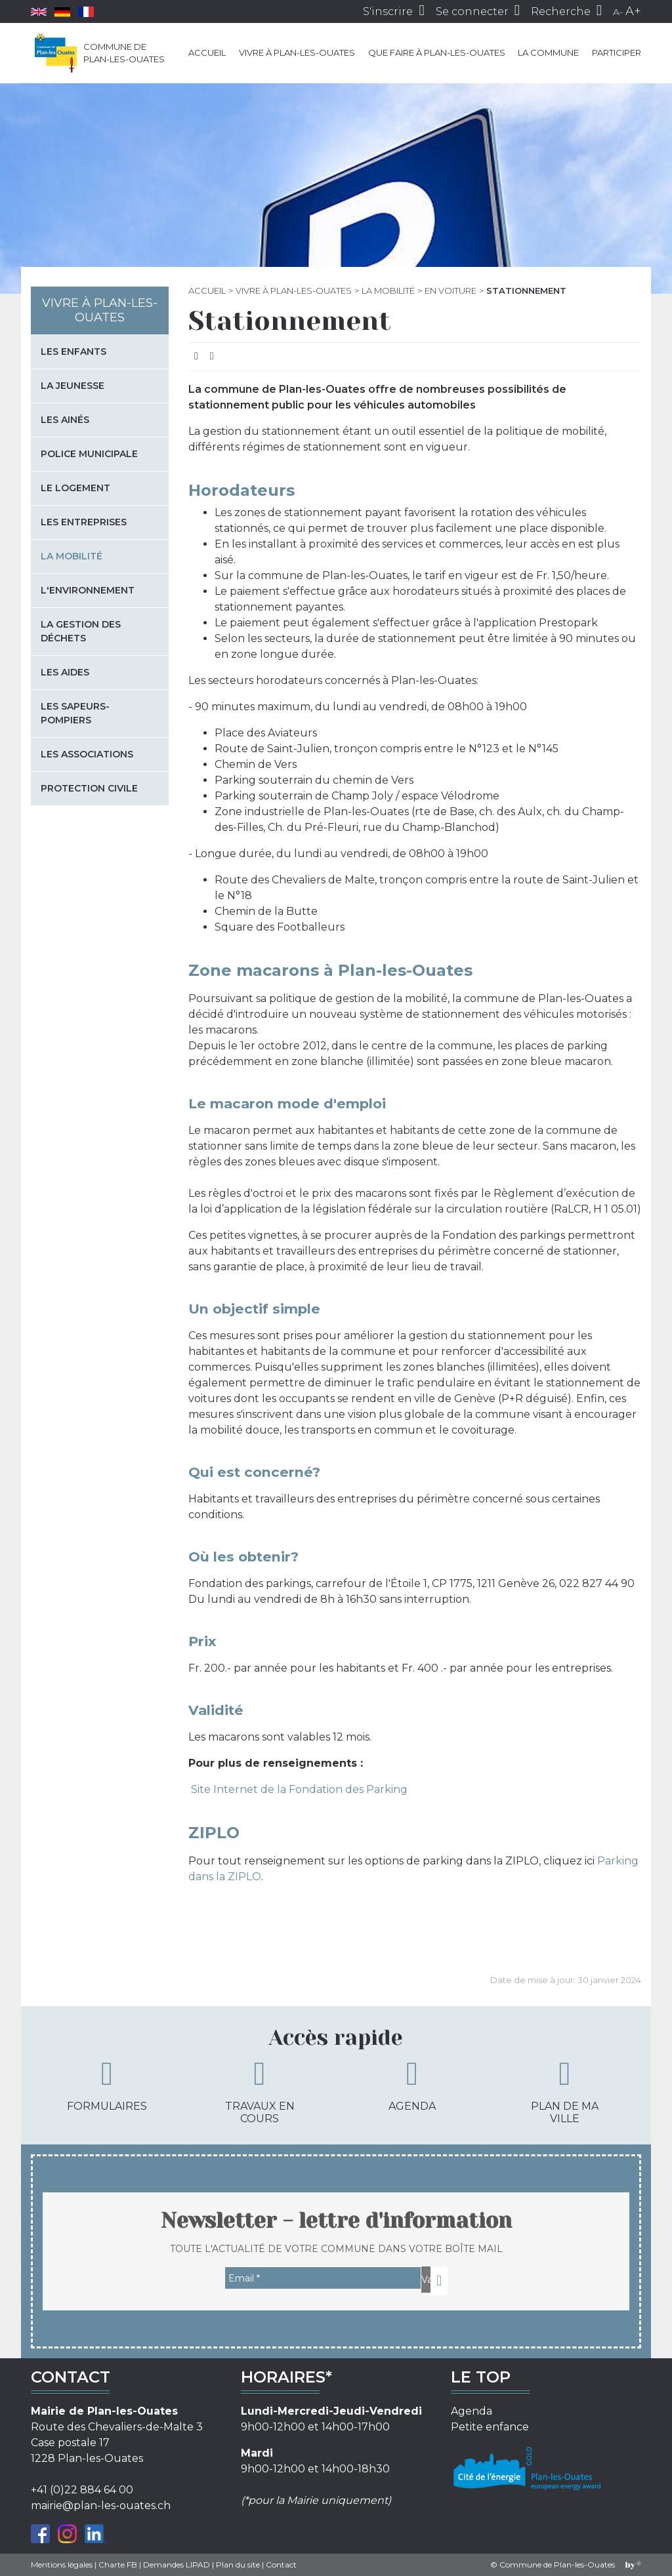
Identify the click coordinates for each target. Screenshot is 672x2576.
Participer (616, 52)
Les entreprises (84, 522)
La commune (548, 52)
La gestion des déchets (81, 631)
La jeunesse (72, 386)
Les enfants (73, 351)
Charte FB (117, 2564)
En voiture (450, 290)
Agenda (412, 2084)
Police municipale (89, 454)
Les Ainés (65, 420)
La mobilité (388, 290)
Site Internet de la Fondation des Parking (298, 1789)
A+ (633, 11)
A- (618, 12)
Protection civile (89, 788)
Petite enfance (490, 2427)
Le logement (75, 488)
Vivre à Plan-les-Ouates (297, 52)
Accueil (207, 52)
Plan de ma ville (564, 2091)
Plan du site (238, 2564)
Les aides (65, 672)
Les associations (87, 754)
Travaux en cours (260, 2091)
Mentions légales (62, 2564)
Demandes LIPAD (176, 2564)
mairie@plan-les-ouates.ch (101, 2505)
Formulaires (107, 2084)
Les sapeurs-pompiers (75, 713)
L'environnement (88, 590)
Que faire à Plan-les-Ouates (436, 52)
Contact (281, 2564)
